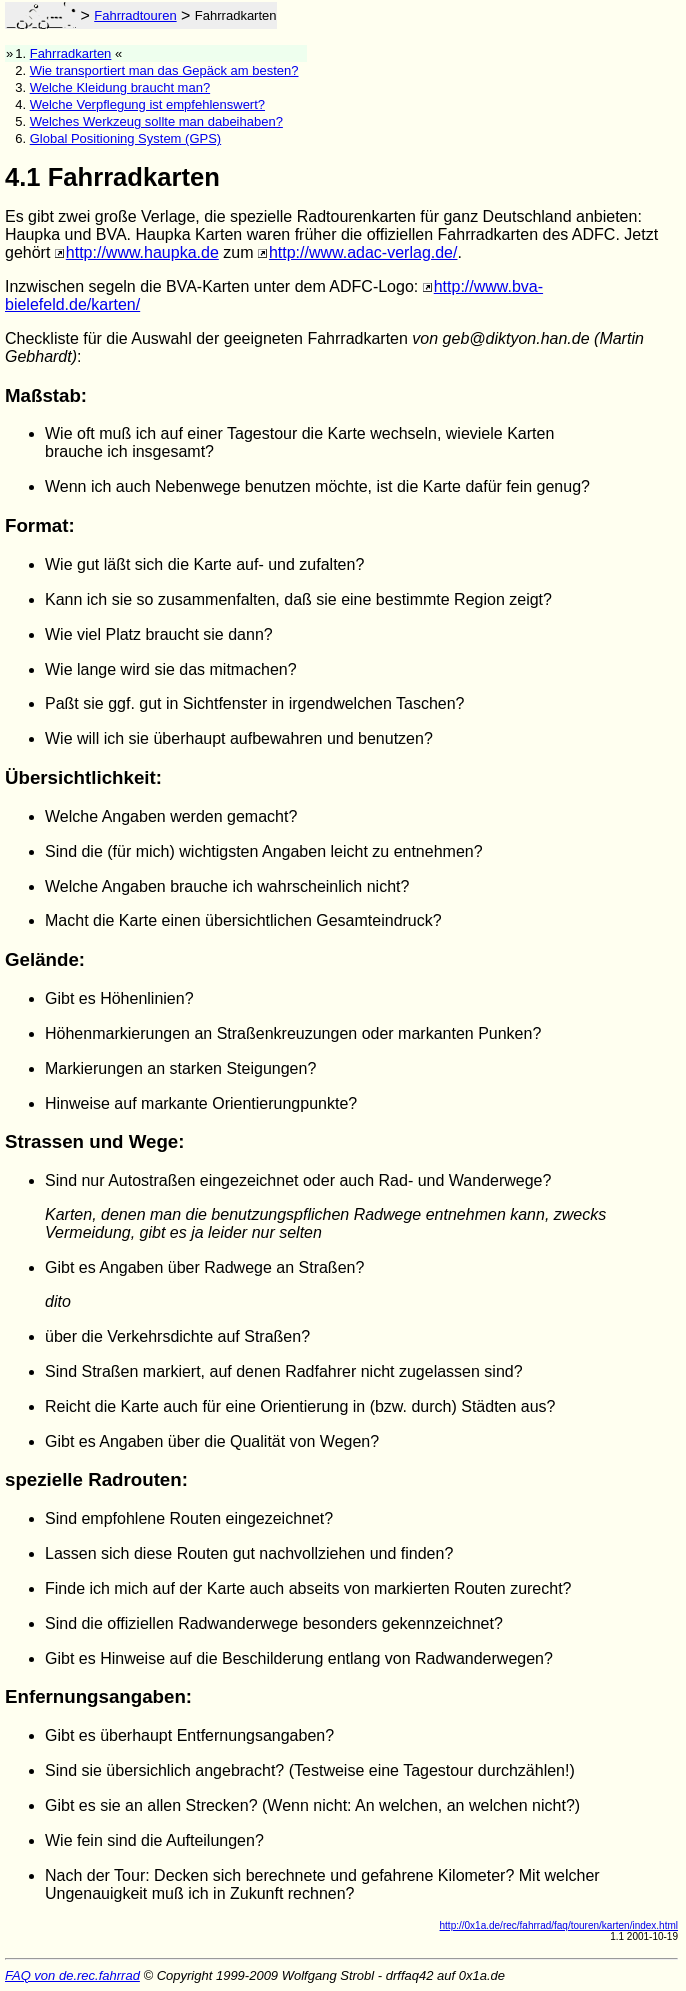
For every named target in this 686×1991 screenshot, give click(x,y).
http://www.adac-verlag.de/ (363, 252)
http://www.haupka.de (142, 252)
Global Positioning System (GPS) (125, 138)
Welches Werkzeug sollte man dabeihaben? (156, 121)
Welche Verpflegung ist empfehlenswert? (147, 104)
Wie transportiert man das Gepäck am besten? (164, 70)
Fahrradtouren (135, 15)
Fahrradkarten (71, 53)
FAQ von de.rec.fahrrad (72, 1975)
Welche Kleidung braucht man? (120, 87)
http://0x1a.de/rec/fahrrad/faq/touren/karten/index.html (559, 1925)
